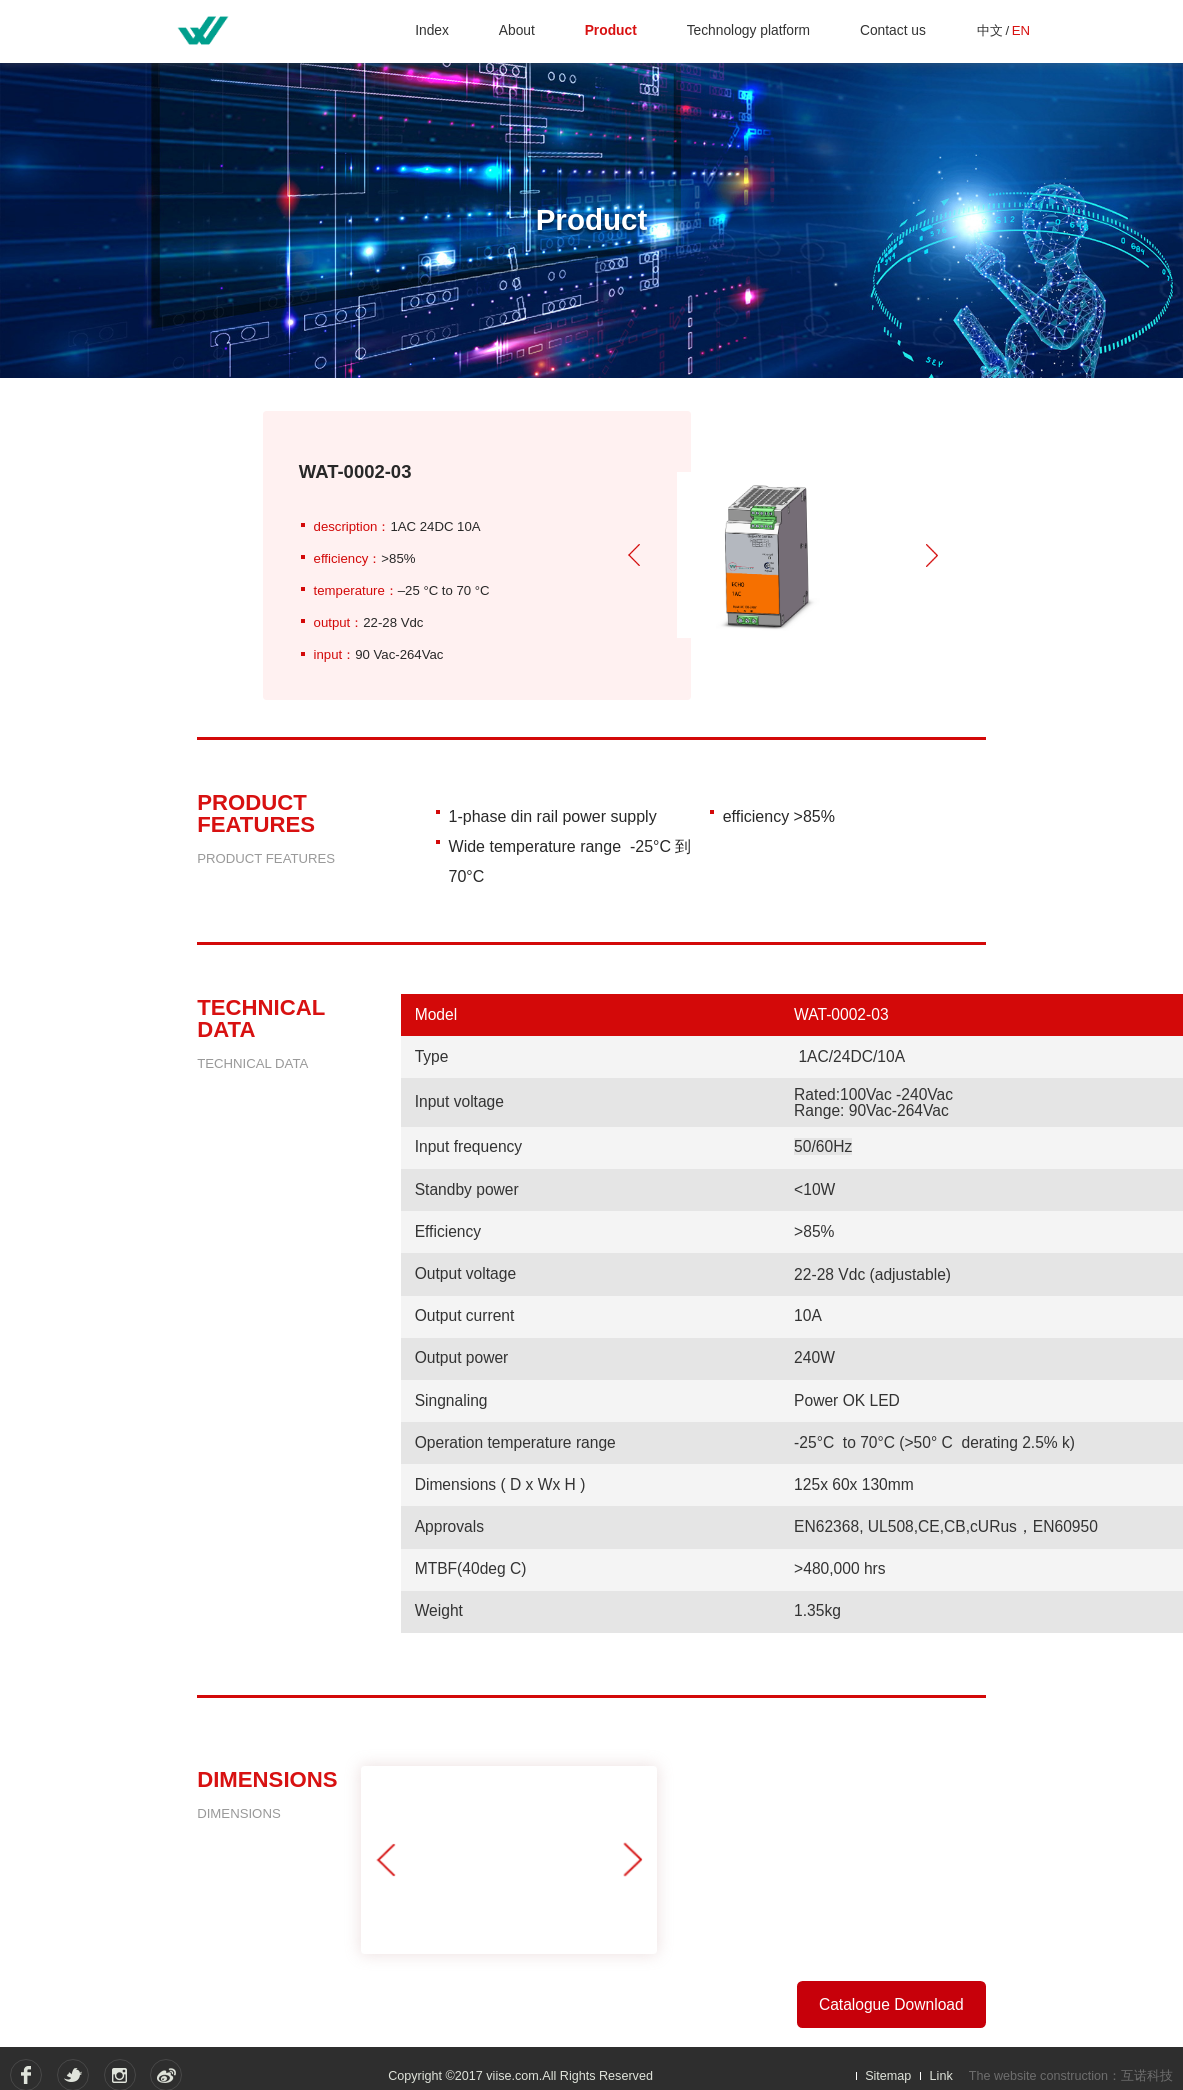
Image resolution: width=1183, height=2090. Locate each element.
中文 (990, 30)
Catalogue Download (891, 2004)
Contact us (893, 30)
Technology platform (749, 30)
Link (941, 2076)
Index (435, 30)
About (519, 30)
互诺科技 (1147, 2076)
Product (612, 30)
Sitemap (888, 2076)
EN (1020, 30)
